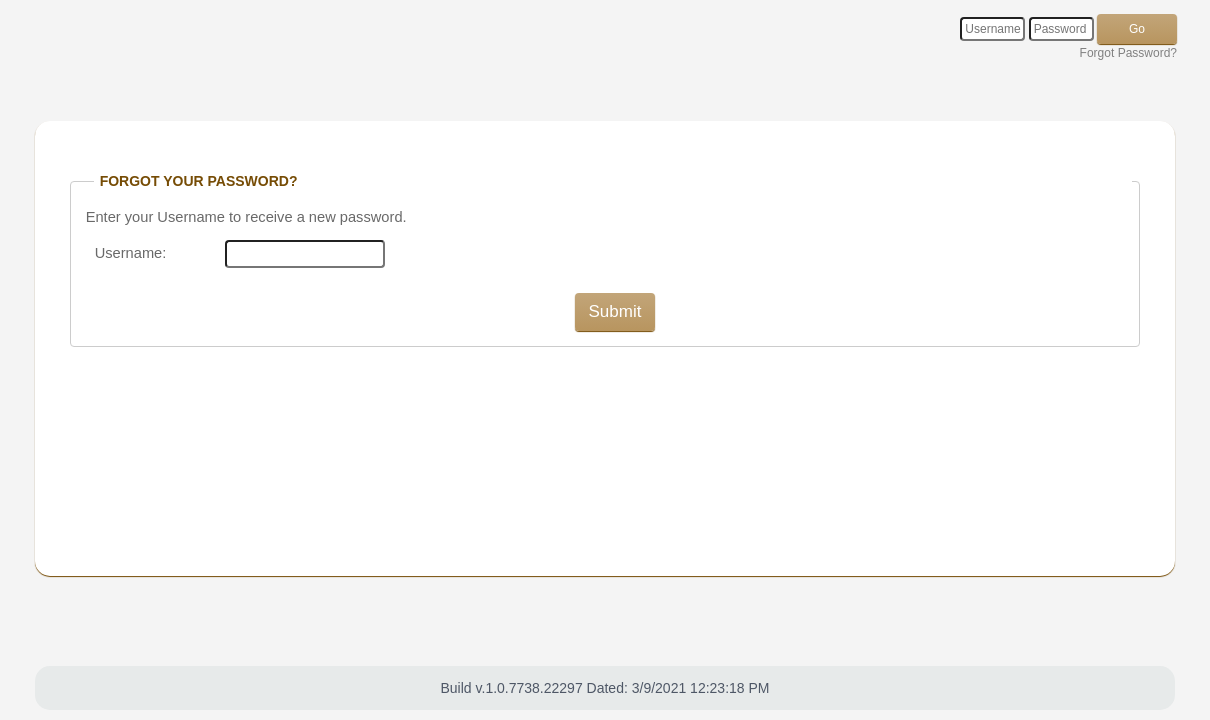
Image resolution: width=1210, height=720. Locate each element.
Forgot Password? (1128, 53)
